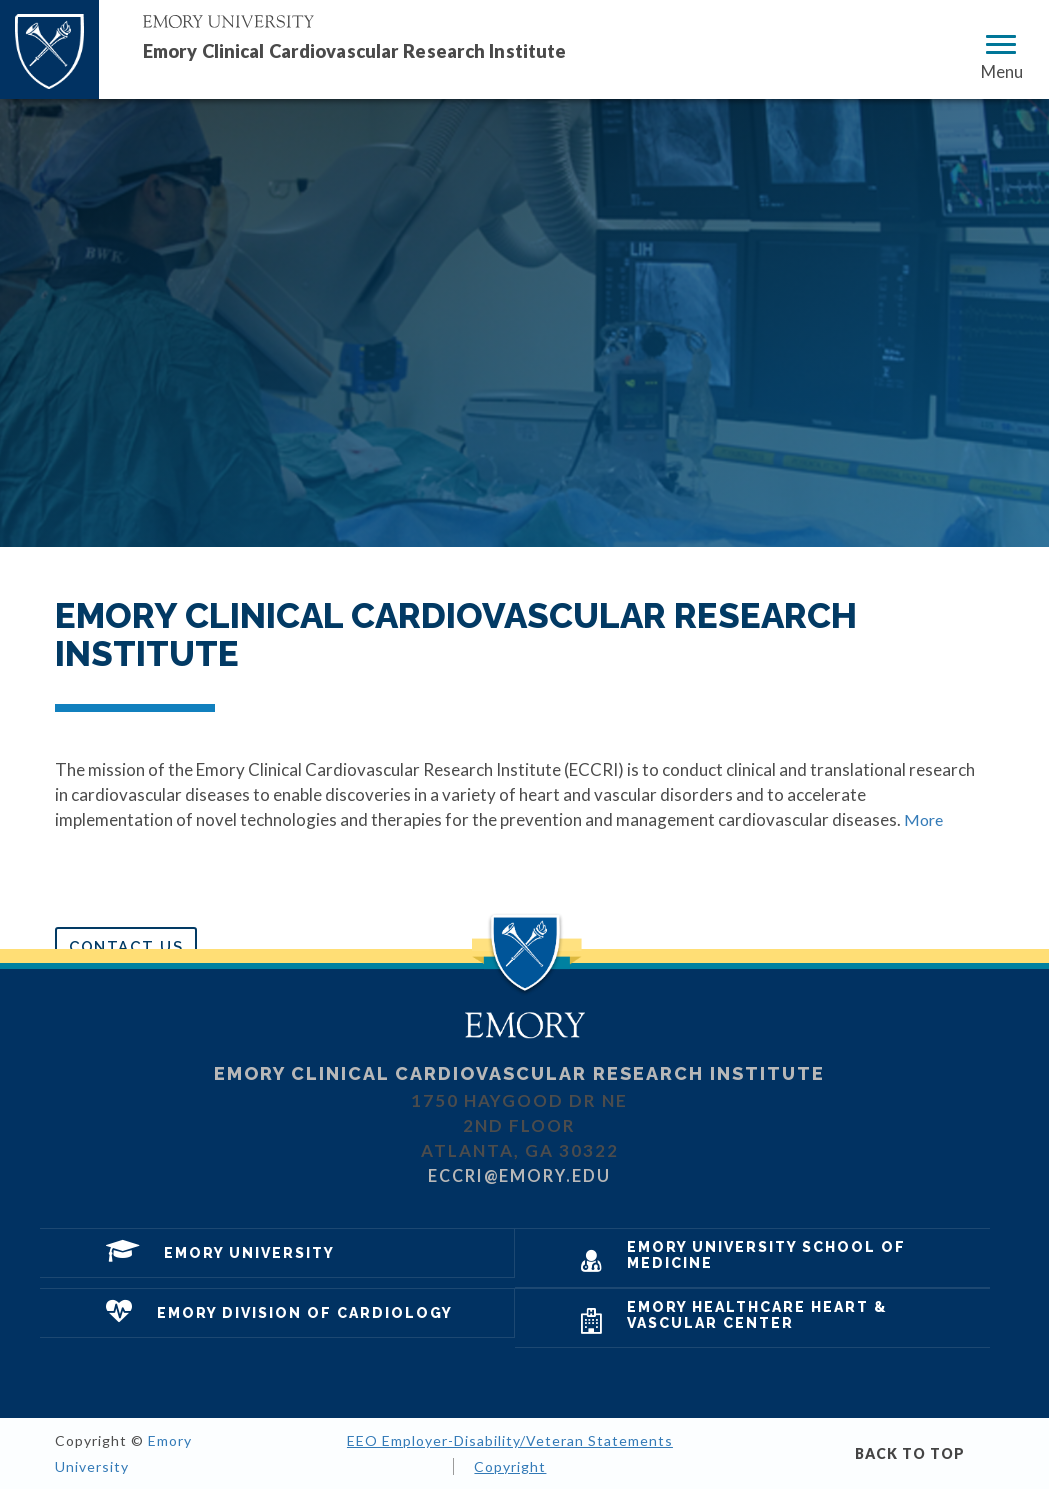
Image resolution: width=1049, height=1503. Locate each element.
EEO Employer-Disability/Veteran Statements (510, 1455)
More (924, 819)
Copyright (510, 1480)
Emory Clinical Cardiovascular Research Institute (392, 50)
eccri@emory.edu (519, 1189)
